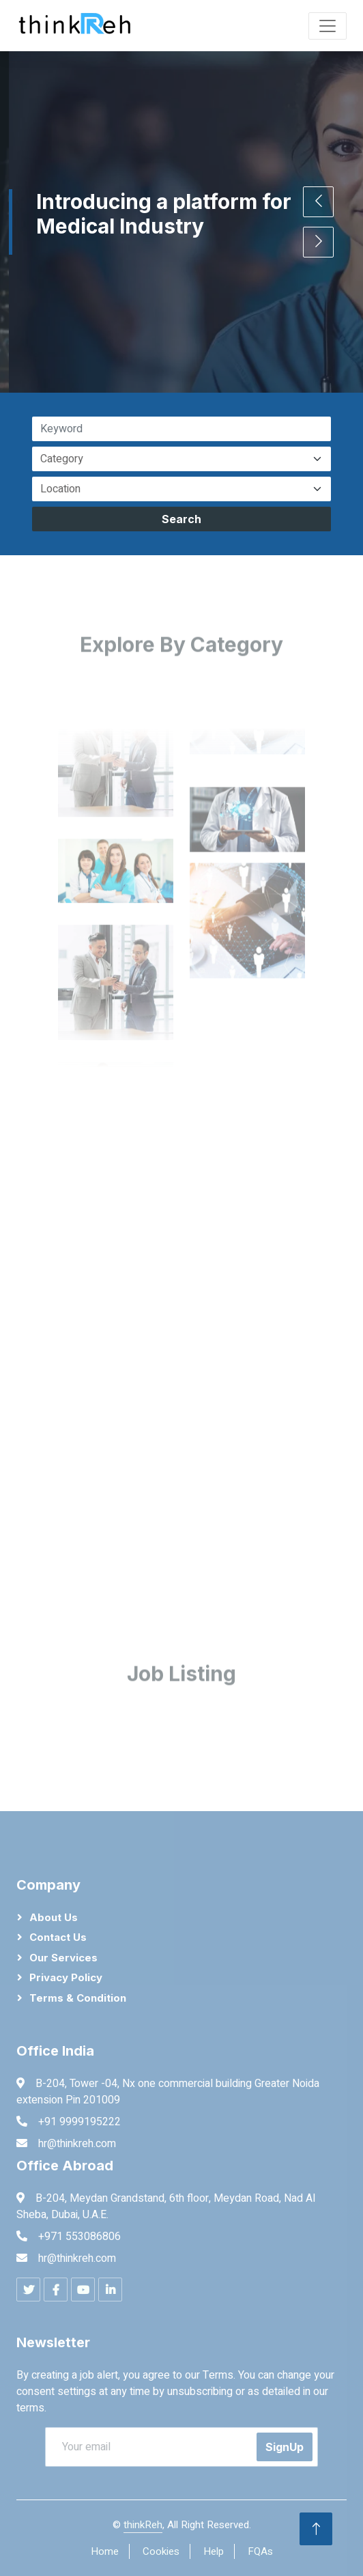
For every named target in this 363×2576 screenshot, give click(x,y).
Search (181, 519)
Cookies (161, 2551)
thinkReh (143, 2524)
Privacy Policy (65, 1977)
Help (213, 2551)
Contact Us (58, 1937)
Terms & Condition (77, 1997)
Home (105, 2551)
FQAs (260, 2551)
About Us (53, 1917)
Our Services (63, 1957)
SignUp (284, 2447)
